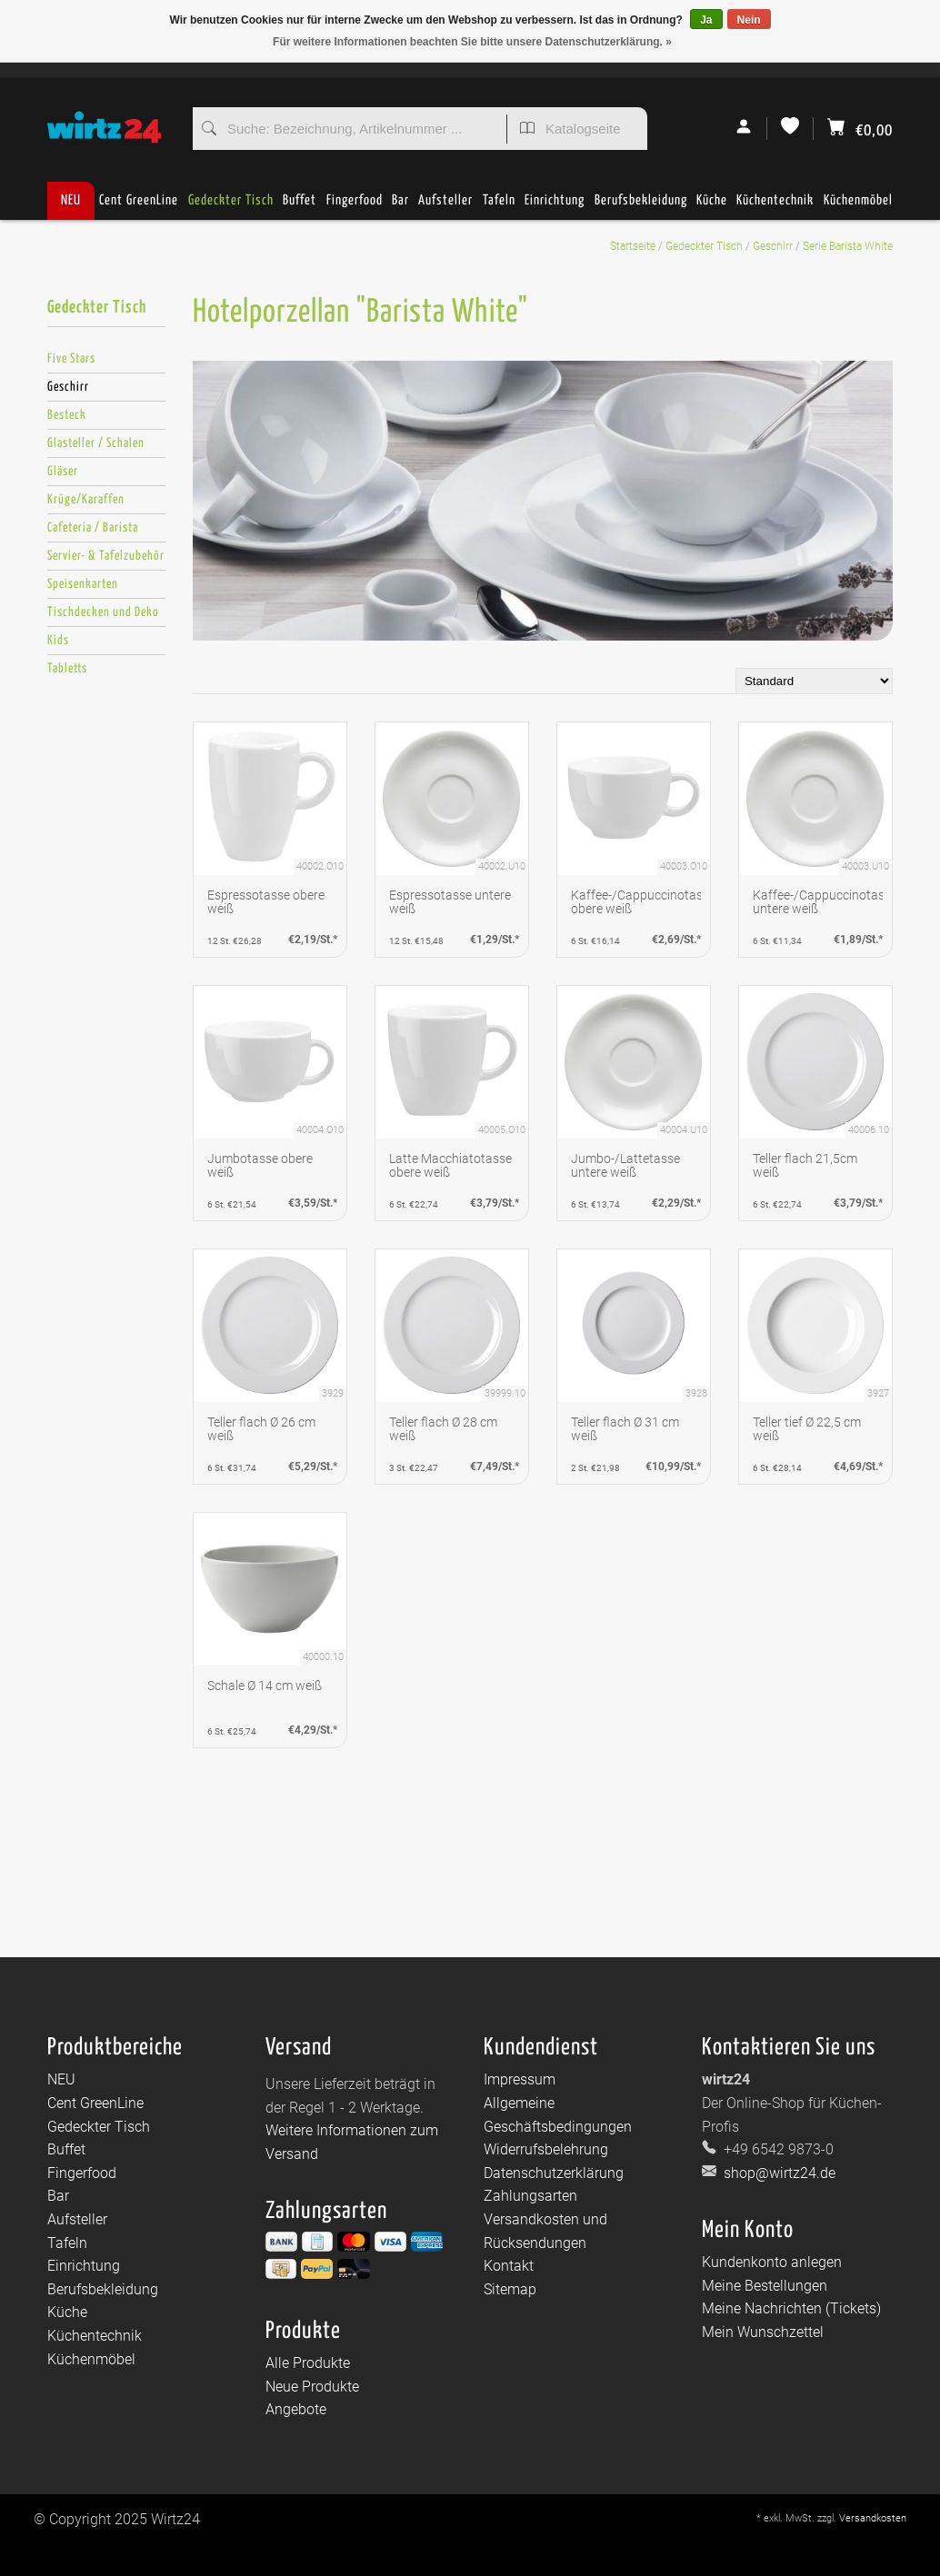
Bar (400, 207)
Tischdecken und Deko (103, 612)
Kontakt (509, 2265)
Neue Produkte (312, 2386)
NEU (71, 200)
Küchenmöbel (858, 207)
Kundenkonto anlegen (772, 2262)
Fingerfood (354, 207)
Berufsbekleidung (641, 207)
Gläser (62, 471)
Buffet (299, 207)
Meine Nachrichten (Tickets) (791, 2308)
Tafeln (499, 207)
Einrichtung (555, 207)
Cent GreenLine (138, 200)
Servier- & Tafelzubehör (106, 556)
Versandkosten (872, 2518)
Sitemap (510, 2289)
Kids (58, 640)
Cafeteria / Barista (92, 528)
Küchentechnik (775, 207)
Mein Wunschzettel (763, 2332)
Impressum (519, 2079)
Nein (749, 20)
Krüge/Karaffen (86, 499)
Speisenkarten (82, 584)
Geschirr (773, 246)
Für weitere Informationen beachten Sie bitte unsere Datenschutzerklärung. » (472, 41)
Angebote (295, 2409)
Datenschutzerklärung (554, 2173)
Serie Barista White (848, 246)
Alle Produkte (307, 2363)
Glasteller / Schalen (96, 443)
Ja (706, 20)
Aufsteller (445, 207)
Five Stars (71, 359)
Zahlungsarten (530, 2195)
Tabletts (67, 668)
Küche (711, 207)
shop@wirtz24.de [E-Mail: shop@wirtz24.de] (777, 2173)
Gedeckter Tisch (231, 207)
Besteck (66, 415)
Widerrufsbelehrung (546, 2149)
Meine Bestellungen (764, 2285)
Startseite (632, 246)
